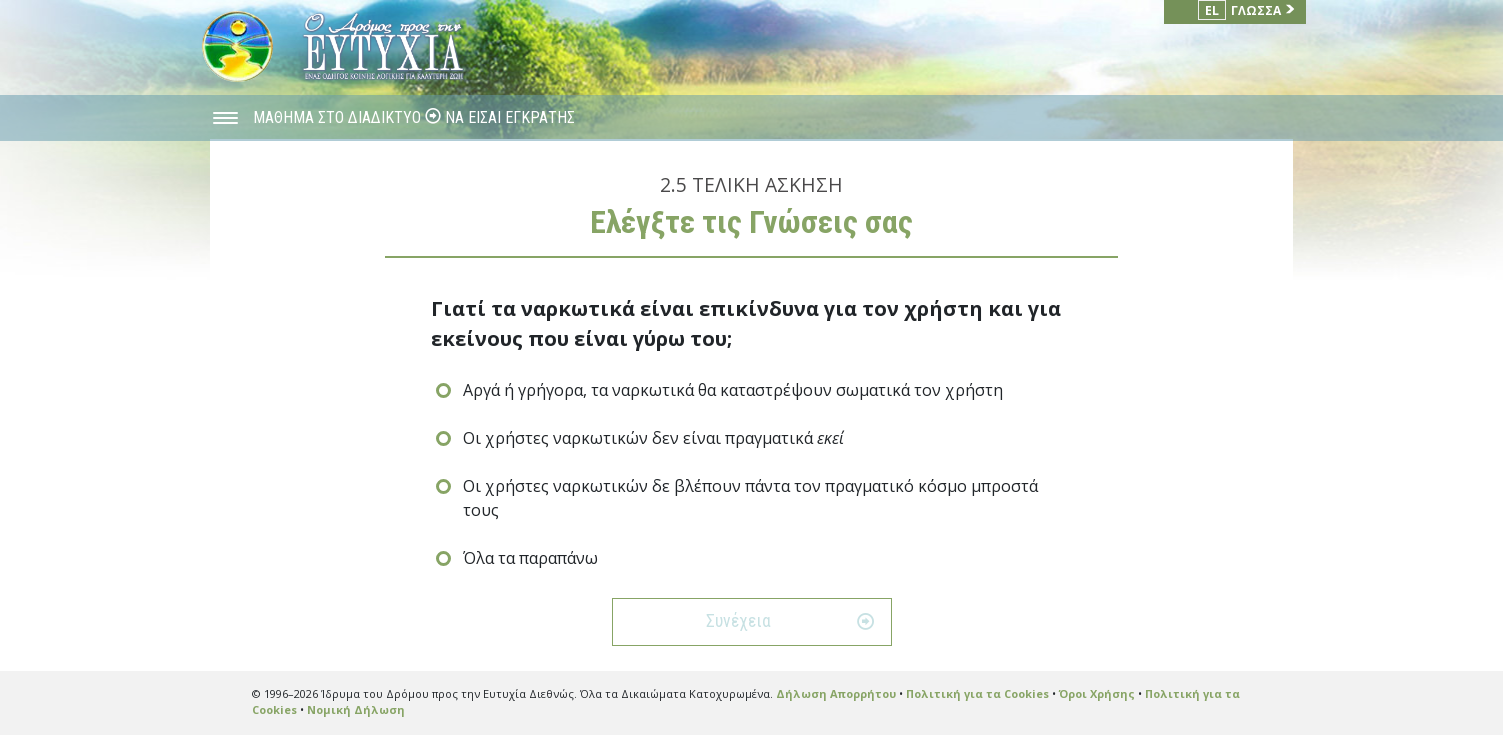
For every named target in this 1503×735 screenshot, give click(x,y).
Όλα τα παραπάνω (530, 558)
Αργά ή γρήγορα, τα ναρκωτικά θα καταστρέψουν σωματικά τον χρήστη (733, 390)
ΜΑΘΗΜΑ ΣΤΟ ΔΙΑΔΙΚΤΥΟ (339, 117)
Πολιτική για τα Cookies (977, 693)
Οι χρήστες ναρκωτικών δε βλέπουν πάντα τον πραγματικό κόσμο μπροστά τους (750, 498)
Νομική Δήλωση (356, 709)
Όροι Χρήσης (1097, 693)
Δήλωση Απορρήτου (836, 693)
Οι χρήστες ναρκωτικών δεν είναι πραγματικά (653, 438)
